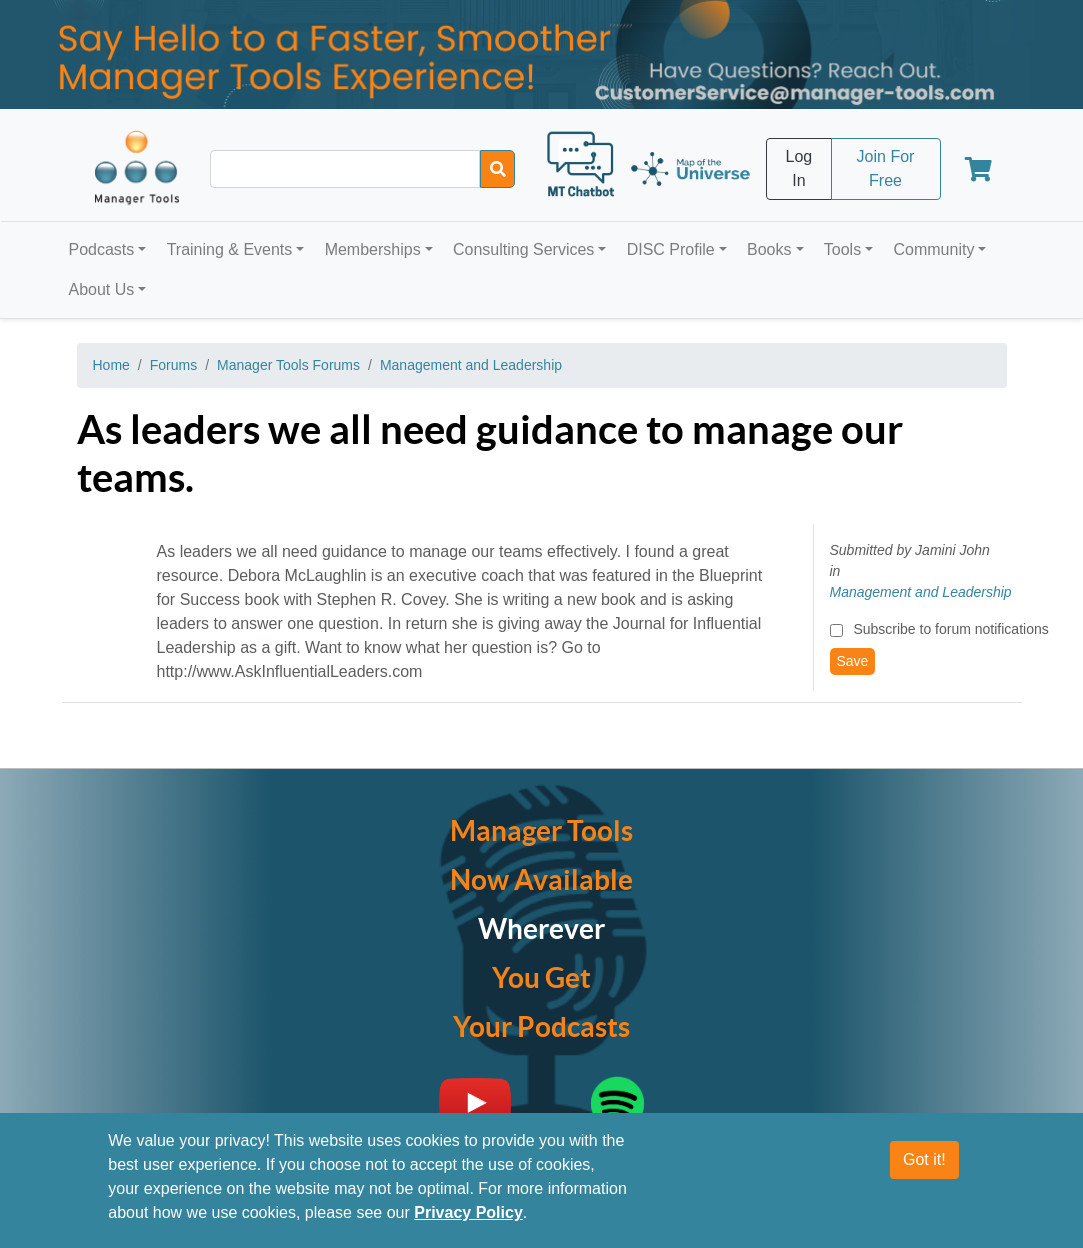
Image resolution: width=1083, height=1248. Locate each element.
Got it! (924, 1159)
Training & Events (230, 249)
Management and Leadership (471, 365)
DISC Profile (671, 249)
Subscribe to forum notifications (950, 629)
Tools (842, 249)
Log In (799, 168)
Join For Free (886, 168)
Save (853, 661)
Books (769, 249)
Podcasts (102, 249)
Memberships (373, 249)
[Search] (497, 169)
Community (933, 249)
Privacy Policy (468, 1212)
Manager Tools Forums (288, 365)
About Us (102, 289)
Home (111, 365)
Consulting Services (523, 249)
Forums (173, 365)
